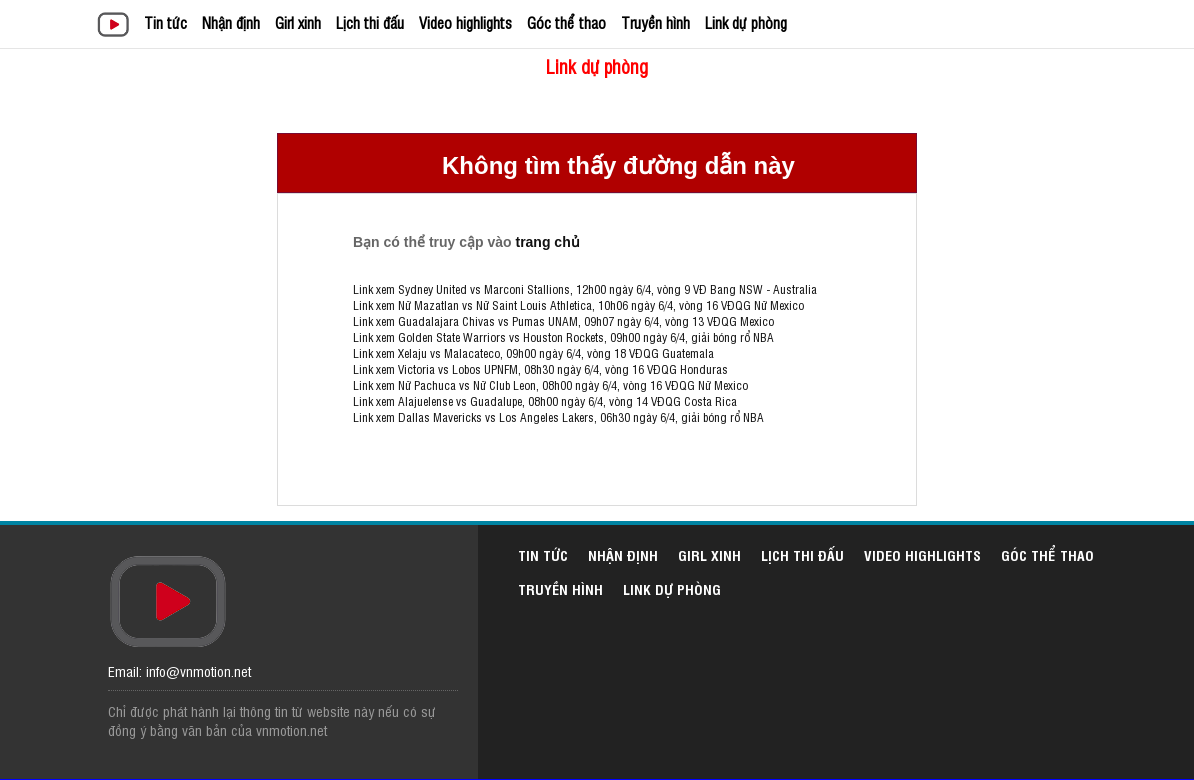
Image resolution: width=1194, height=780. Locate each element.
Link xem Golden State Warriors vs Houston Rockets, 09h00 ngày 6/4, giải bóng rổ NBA (563, 337)
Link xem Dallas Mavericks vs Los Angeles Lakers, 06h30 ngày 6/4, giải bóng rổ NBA (558, 417)
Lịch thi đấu (370, 22)
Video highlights (465, 22)
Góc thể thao (566, 22)
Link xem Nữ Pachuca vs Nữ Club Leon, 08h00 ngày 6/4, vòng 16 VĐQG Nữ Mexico (550, 385)
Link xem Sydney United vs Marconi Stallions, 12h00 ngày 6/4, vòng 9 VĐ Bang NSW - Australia (585, 289)
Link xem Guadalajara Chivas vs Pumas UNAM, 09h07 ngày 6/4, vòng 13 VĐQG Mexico (563, 321)
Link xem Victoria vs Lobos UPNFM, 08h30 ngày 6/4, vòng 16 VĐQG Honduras (540, 369)
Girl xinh (298, 22)
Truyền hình (655, 22)
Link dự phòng (746, 22)
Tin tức (165, 22)
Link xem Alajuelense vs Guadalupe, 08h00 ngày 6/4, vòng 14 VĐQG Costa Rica (545, 401)
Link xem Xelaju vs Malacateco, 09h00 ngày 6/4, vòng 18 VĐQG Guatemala (533, 353)
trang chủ (547, 242)
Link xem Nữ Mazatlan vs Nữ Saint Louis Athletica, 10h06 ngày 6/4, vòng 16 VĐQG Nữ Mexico (578, 305)
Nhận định (231, 22)
